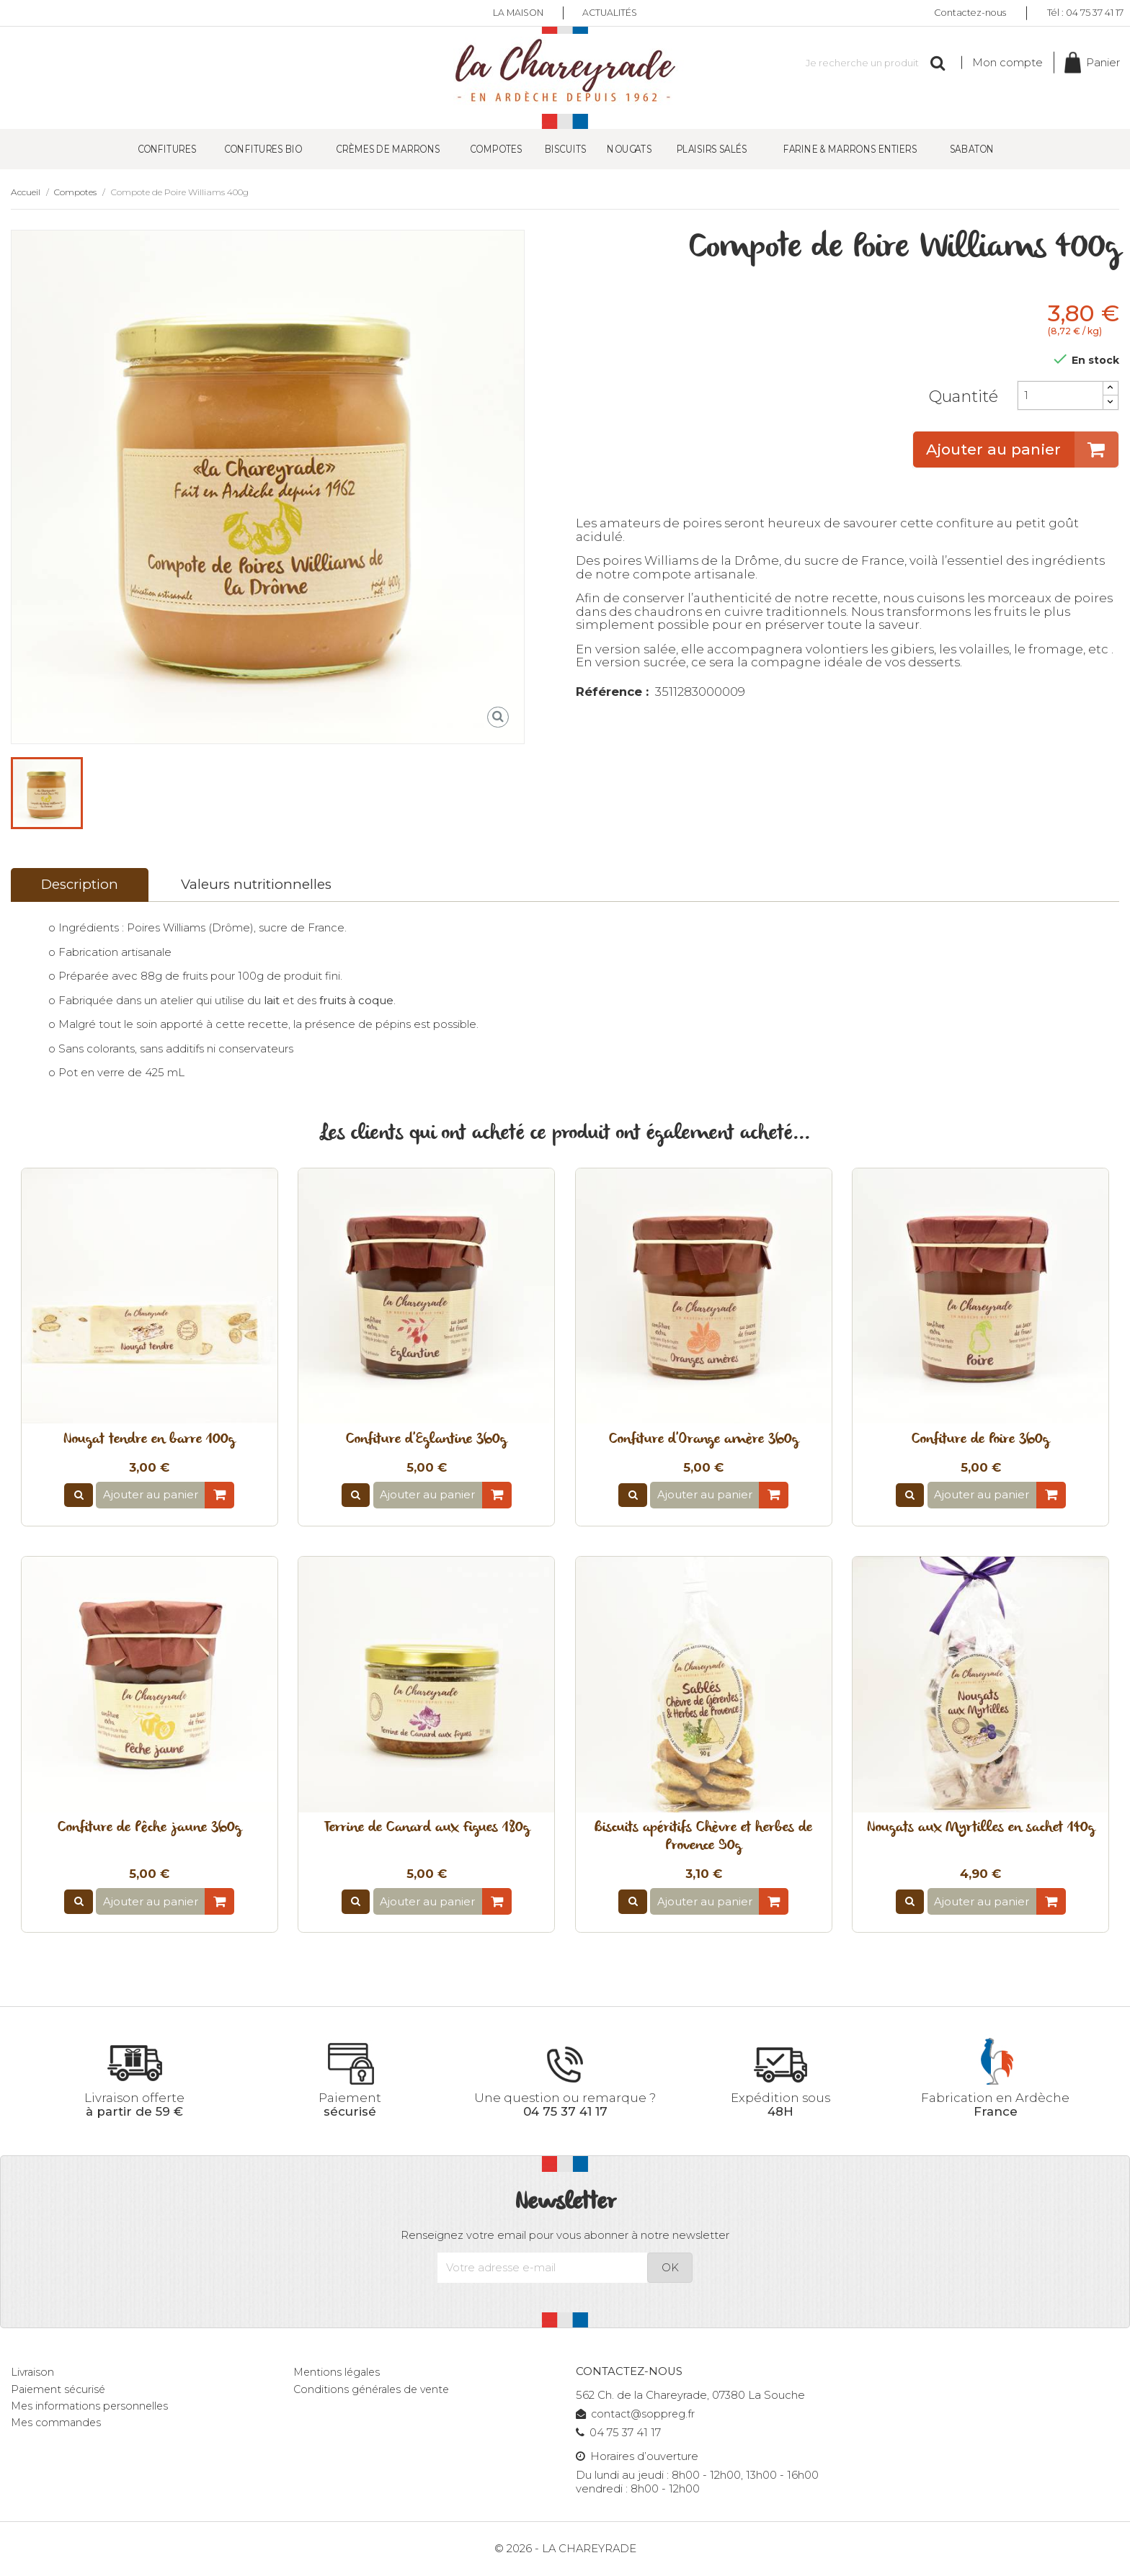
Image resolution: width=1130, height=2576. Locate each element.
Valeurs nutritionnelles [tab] (256, 885)
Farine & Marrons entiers (850, 149)
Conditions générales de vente (374, 2390)
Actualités (612, 13)
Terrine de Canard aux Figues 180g (427, 1828)
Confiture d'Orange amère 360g (703, 1440)
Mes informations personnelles (91, 2406)
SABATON (972, 149)
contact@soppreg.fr (637, 2414)
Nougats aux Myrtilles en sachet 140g (981, 1828)
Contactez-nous (970, 12)
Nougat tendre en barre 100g (149, 1440)
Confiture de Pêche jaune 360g (149, 1828)
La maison (516, 13)
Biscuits (565, 149)
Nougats (630, 149)
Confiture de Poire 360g (980, 1440)
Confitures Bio (263, 149)
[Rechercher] (866, 63)
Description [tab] (79, 885)
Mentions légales (338, 2372)
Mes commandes (57, 2423)
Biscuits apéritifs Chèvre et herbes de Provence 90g (703, 1837)
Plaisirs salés (712, 149)
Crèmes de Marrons (388, 149)
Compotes (496, 149)
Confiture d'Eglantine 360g (426, 1440)
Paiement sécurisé (60, 2390)
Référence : (612, 692)
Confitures (167, 149)
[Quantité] (1060, 396)
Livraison (33, 2372)
